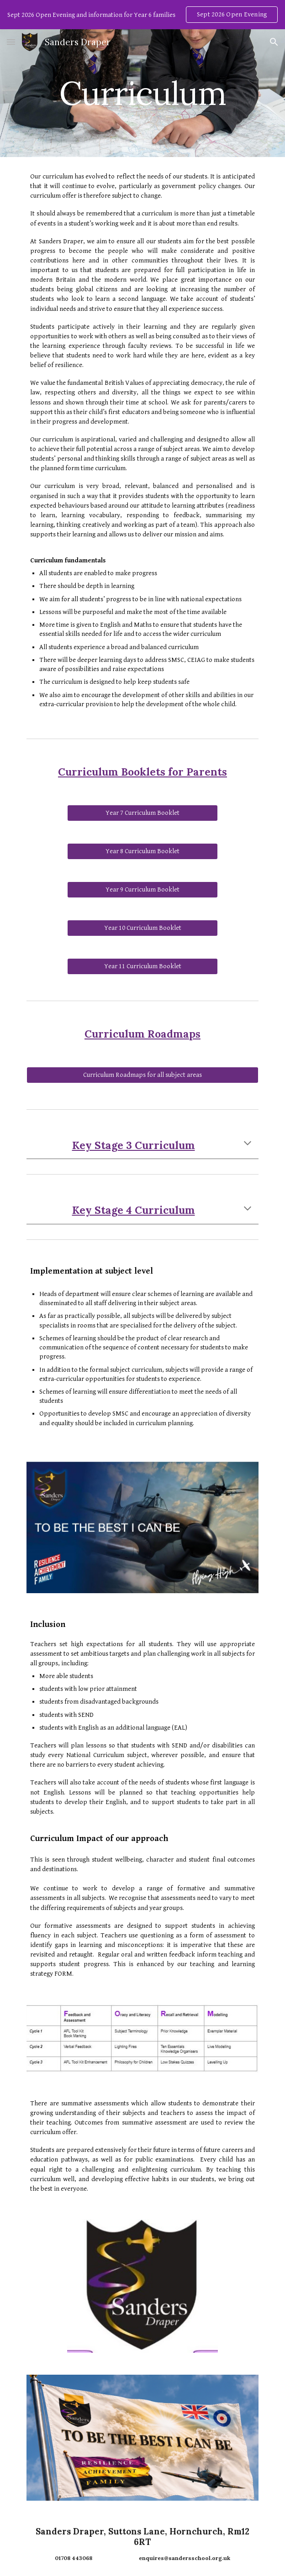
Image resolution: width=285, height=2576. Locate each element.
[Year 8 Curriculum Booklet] (142, 851)
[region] (142, 14)
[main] (142, 93)
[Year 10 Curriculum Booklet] (142, 928)
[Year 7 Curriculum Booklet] (142, 813)
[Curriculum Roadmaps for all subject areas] (142, 1074)
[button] (11, 41)
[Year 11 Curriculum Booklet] (142, 966)
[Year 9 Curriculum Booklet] (142, 889)
